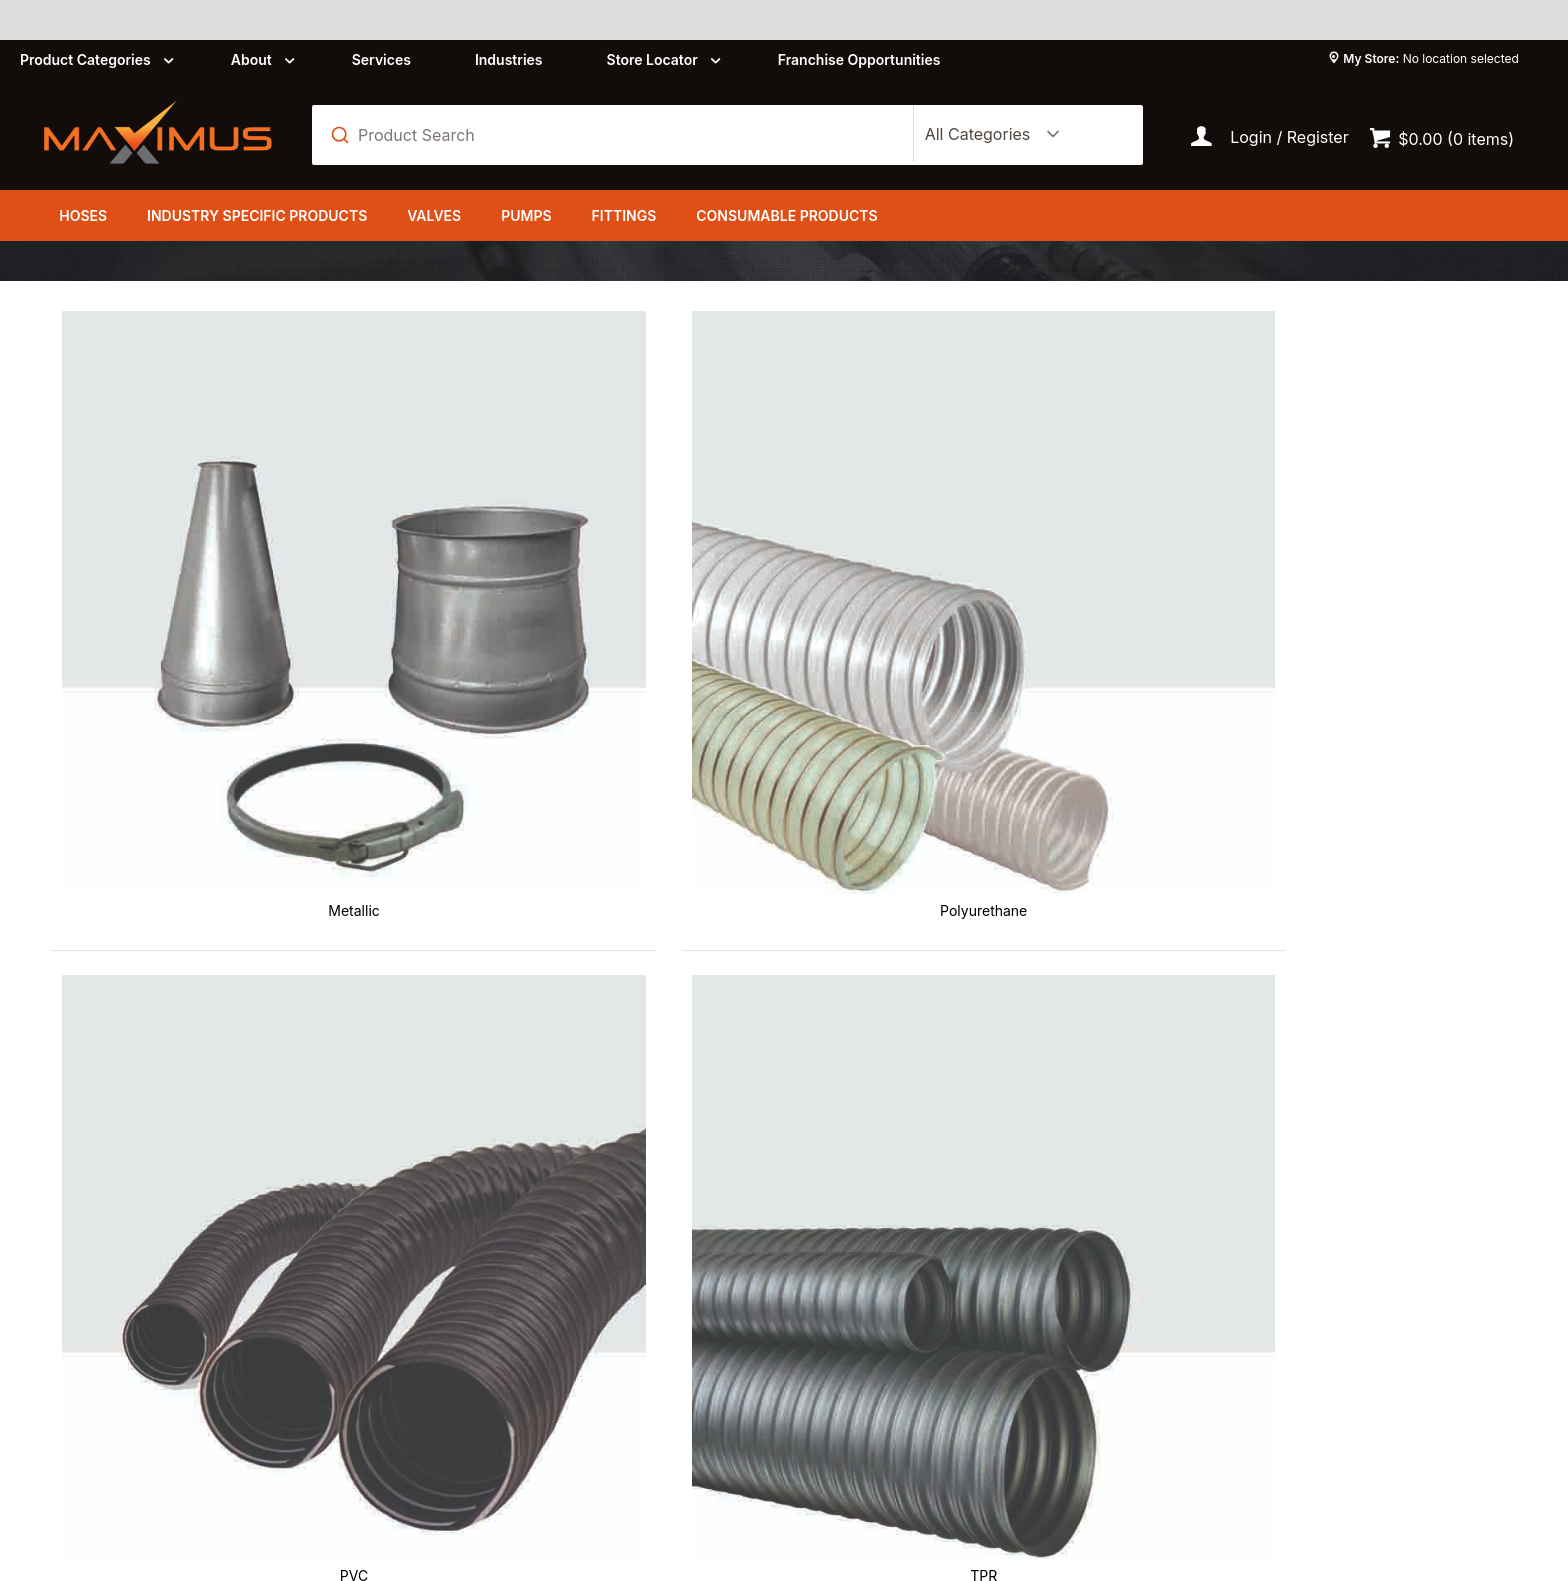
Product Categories (85, 59)
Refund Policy (869, 1263)
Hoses (83, 215)
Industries (509, 59)
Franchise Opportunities (859, 59)
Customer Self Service (322, 1478)
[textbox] (623, 135)
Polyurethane (411, 540)
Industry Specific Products (257, 215)
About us (546, 1263)
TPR (908, 540)
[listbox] (988, 135)
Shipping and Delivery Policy (926, 1299)
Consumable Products (786, 215)
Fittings (624, 215)
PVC (660, 540)
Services (381, 59)
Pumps (526, 215)
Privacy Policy (566, 1299)
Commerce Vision (518, 1478)
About (251, 59)
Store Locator (652, 59)
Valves (434, 215)
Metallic (164, 540)
